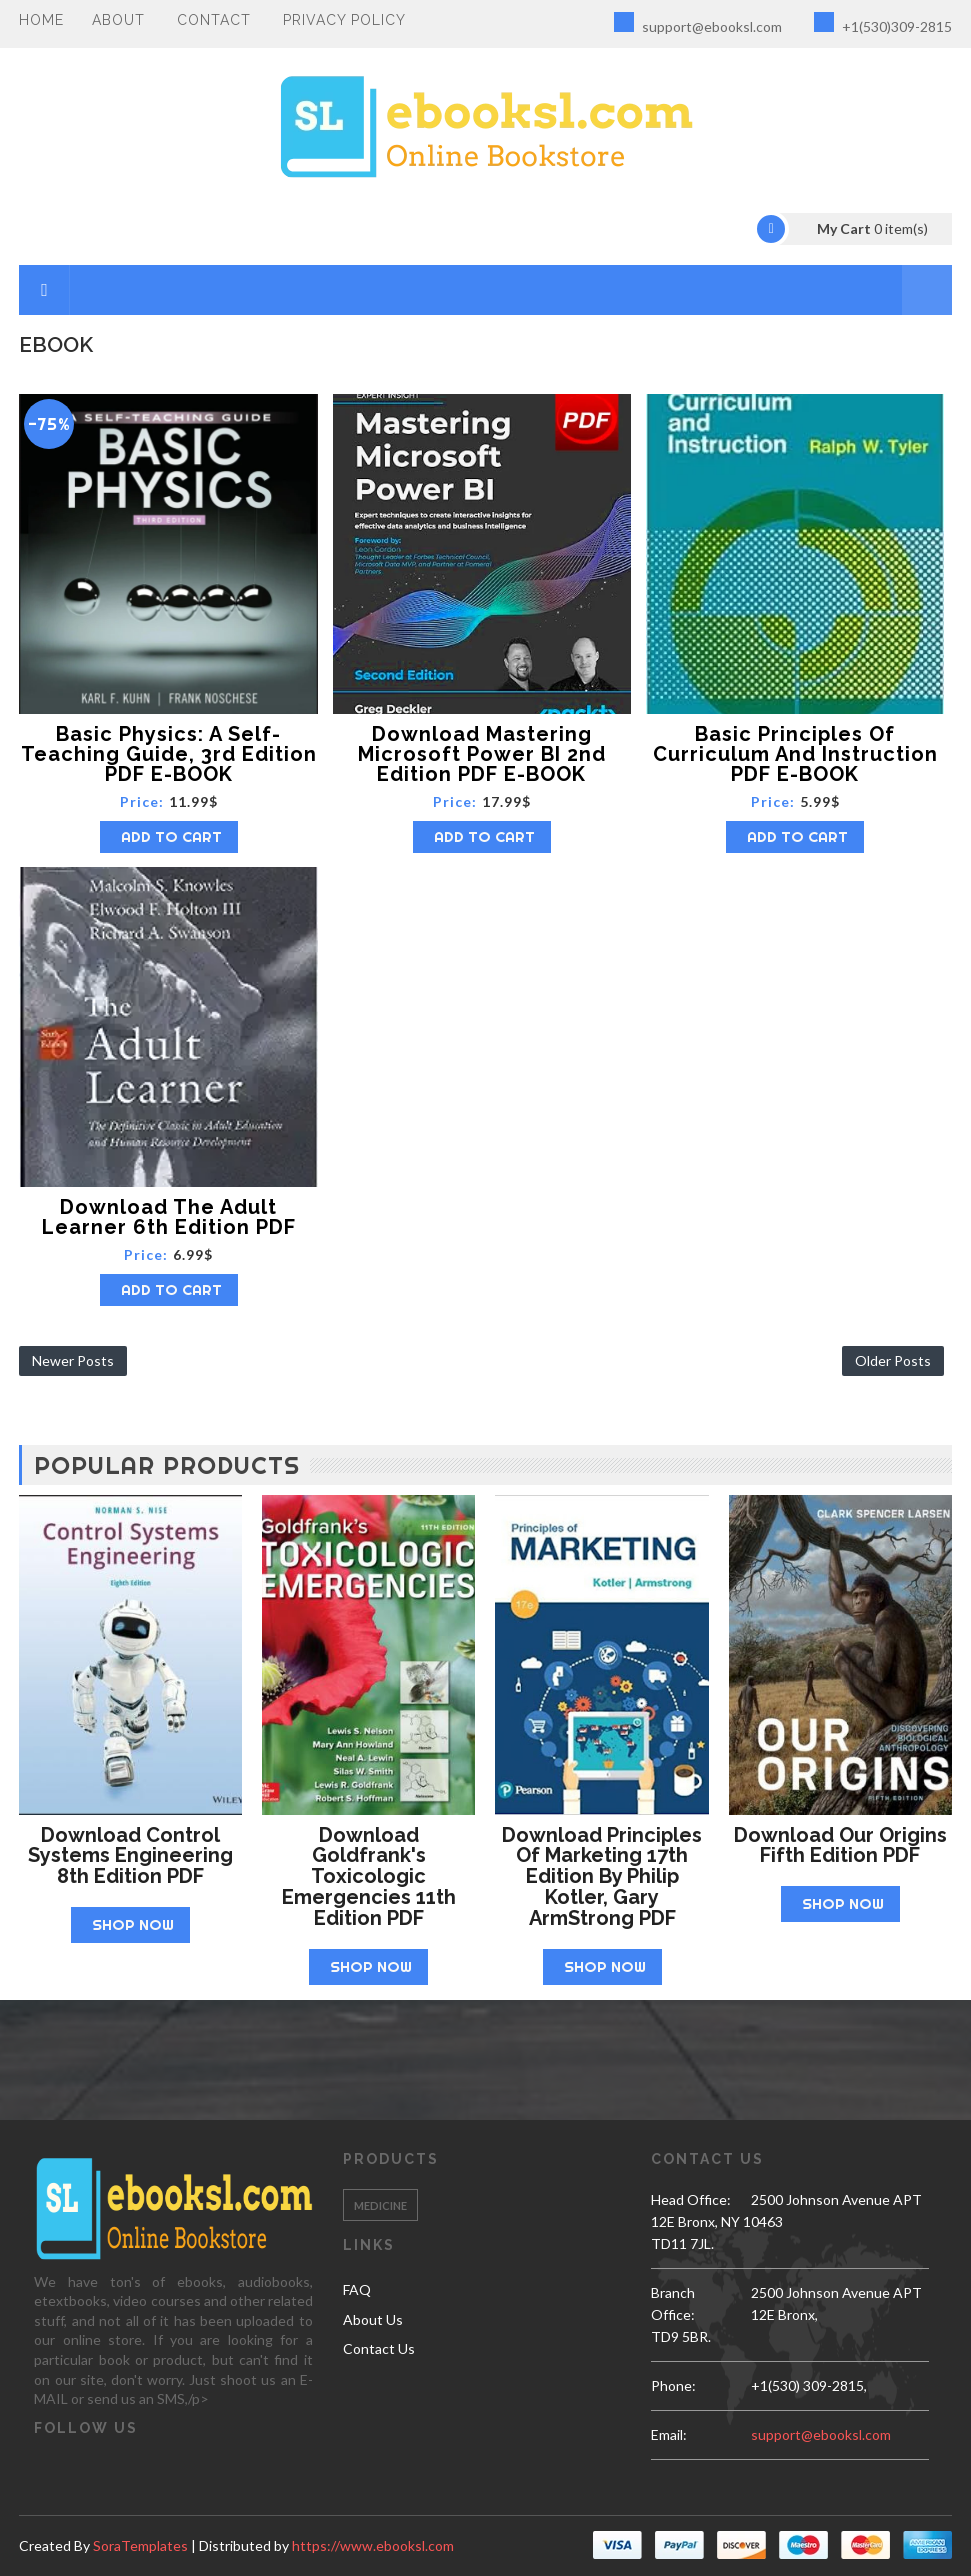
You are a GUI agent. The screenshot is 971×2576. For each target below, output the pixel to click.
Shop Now (133, 1924)
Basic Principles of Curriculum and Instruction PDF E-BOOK (795, 754)
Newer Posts (73, 1360)
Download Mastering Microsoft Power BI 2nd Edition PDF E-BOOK (482, 754)
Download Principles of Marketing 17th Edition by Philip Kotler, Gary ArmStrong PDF (602, 1876)
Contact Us (379, 2348)
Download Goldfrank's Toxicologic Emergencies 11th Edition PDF (369, 1876)
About (118, 20)
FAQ (357, 2289)
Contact (214, 20)
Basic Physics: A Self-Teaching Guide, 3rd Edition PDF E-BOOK (169, 754)
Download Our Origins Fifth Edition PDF (840, 1845)
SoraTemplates (140, 2545)
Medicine (380, 2205)
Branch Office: (673, 2303)
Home (41, 20)
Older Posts (893, 1360)
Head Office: (691, 2199)
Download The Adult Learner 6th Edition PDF (169, 1217)
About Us (373, 2319)
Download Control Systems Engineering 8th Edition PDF (130, 1856)
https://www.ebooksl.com (373, 2545)
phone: (673, 2385)
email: (669, 2434)
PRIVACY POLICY (344, 20)
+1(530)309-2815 (883, 23)
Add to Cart (171, 836)
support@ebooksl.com (698, 23)
